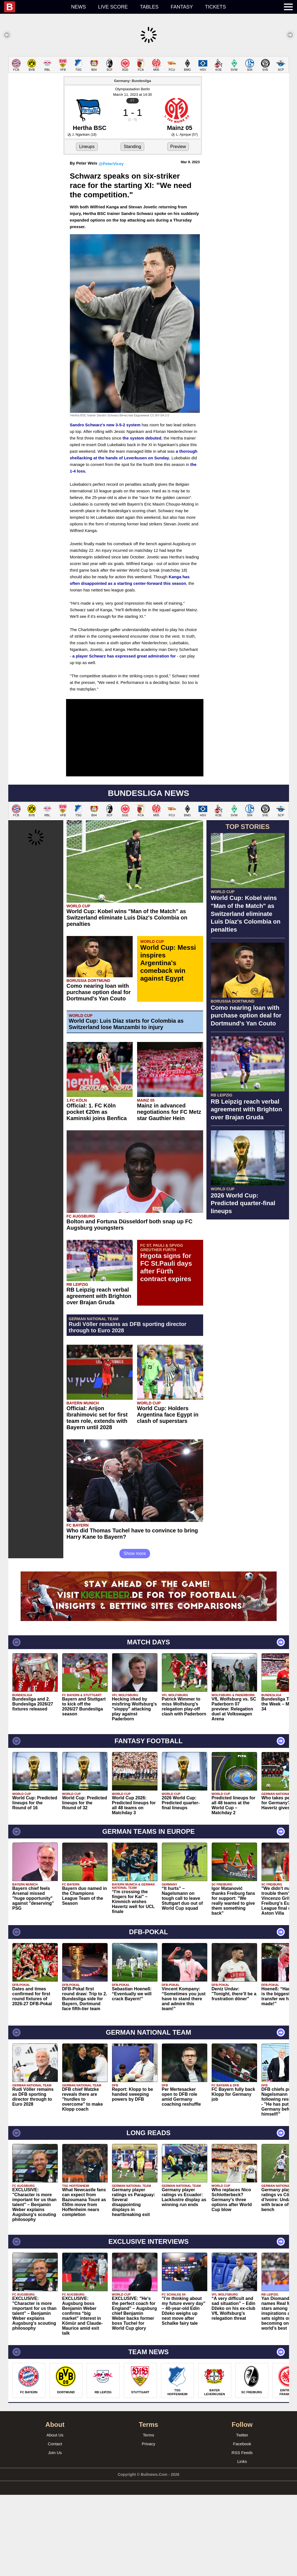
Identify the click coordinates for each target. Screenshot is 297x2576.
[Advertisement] (148, 94)
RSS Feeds (242, 2533)
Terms (148, 2516)
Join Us (55, 2533)
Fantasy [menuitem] (182, 7)
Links (242, 2542)
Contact (55, 2525)
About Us (55, 2516)
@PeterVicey (111, 244)
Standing (132, 227)
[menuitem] (34, 6)
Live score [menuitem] (113, 7)
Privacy (148, 2525)
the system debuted (141, 519)
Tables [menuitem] (149, 7)
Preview (178, 227)
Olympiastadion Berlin (132, 170)
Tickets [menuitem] (215, 7)
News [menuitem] (78, 7)
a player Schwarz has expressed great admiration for (123, 737)
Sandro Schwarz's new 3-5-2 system (105, 506)
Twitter (242, 2516)
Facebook (242, 2525)
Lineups (86, 227)
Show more (135, 1634)
